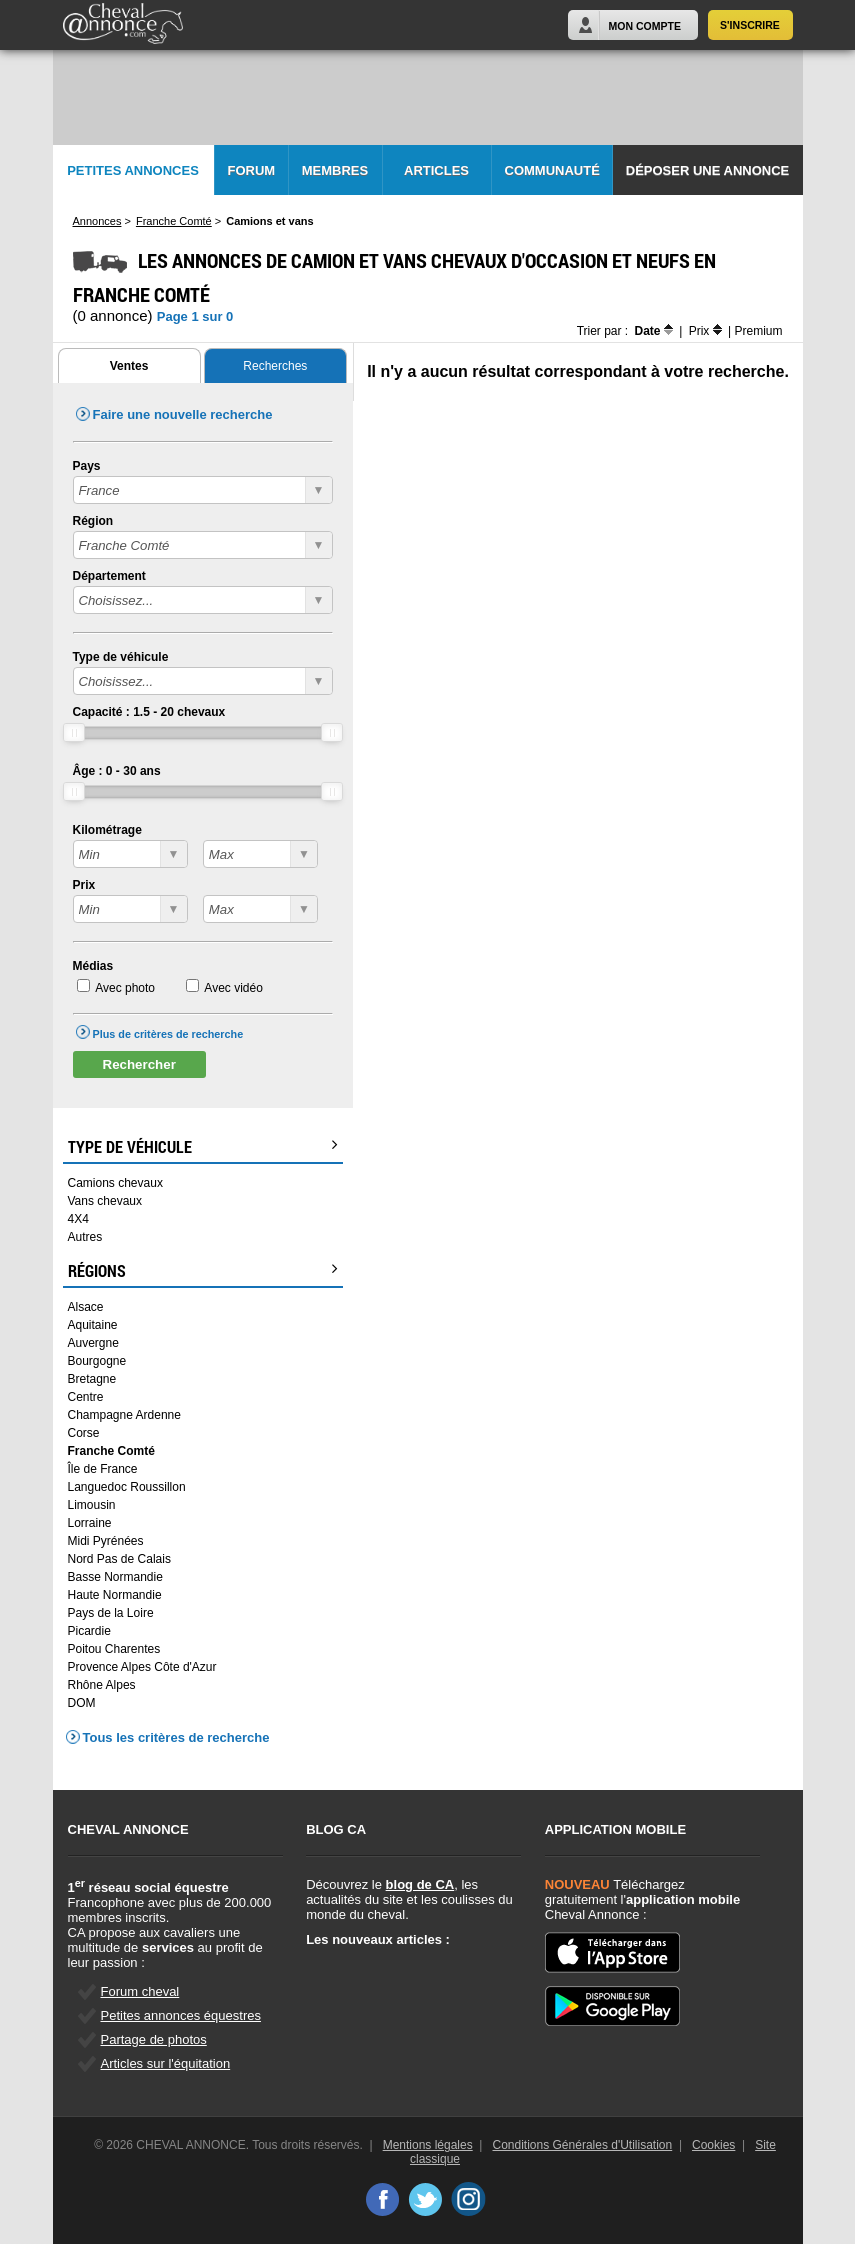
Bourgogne (97, 1361)
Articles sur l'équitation (166, 2063)
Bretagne (92, 1379)
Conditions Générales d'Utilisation (583, 2145)
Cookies (713, 2145)
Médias (93, 966)
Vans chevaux (105, 1201)
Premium (758, 331)
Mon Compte (645, 26)
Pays (87, 466)
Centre (86, 1397)
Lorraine (90, 1523)
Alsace (86, 1307)
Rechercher (139, 1064)
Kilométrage (107, 830)
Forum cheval (140, 1991)
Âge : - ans (117, 771)
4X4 (78, 1219)
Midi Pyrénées (106, 1541)
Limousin (92, 1505)
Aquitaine (93, 1325)
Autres (85, 1237)
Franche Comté (111, 1451)
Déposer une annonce (707, 170)
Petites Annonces (133, 170)
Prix (84, 885)
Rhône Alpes (102, 1685)
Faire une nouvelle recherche (183, 414)
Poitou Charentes (114, 1649)
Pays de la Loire (111, 1613)
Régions (203, 1271)
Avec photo (125, 988)
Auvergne (93, 1343)
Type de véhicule (121, 657)
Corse (84, 1433)
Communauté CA (552, 179)
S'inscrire (750, 25)
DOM (82, 1703)
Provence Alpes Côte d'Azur (142, 1667)
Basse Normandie (115, 1577)
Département (109, 576)
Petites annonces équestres (181, 2015)
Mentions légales (428, 2145)
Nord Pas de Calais (119, 1559)
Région (93, 521)
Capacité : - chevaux (149, 712)
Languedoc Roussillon (127, 1487)
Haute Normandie (115, 1595)
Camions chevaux (115, 1183)
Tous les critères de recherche (176, 1737)
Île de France (103, 1469)
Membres (335, 170)
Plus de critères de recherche (168, 1034)
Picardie (89, 1631)
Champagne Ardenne (124, 1415)
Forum (252, 170)
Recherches (275, 366)
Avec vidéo (233, 988)
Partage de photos (154, 2039)
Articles (436, 170)
